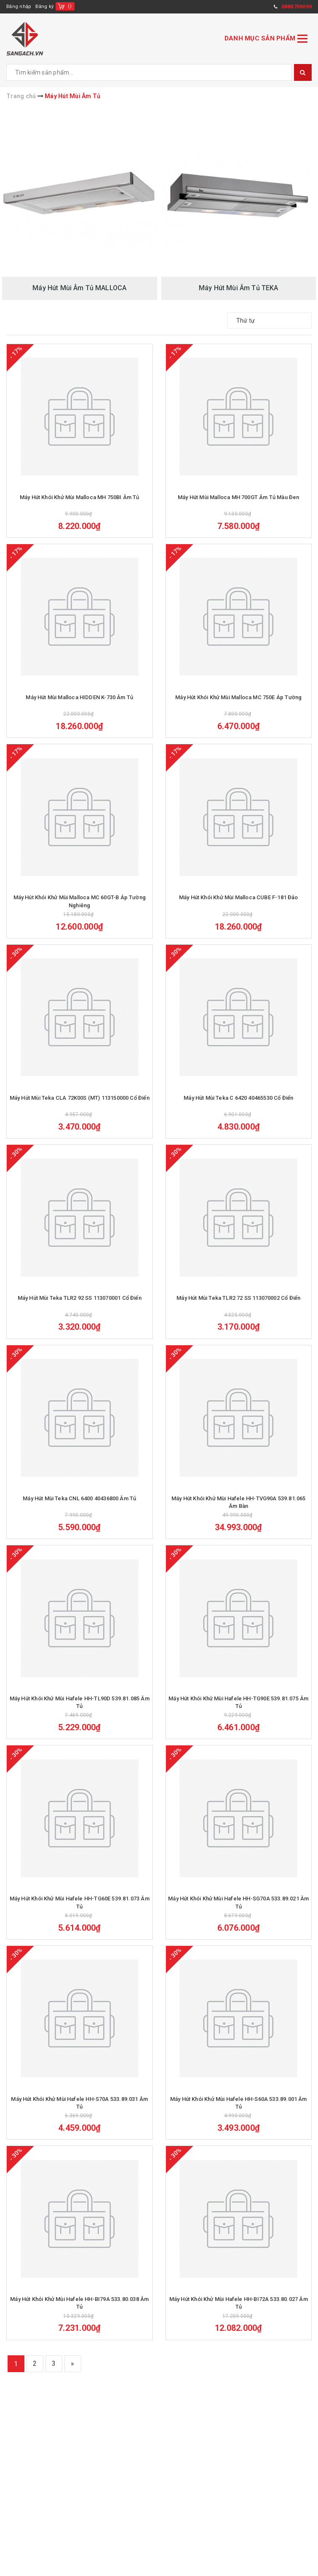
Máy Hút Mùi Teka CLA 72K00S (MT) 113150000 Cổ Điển (80, 1108)
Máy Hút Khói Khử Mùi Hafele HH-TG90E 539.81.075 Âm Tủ (238, 1720)
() (70, 6)
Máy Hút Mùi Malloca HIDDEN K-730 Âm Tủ (79, 702)
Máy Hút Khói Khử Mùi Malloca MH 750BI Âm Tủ (79, 500)
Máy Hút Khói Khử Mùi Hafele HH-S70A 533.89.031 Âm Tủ (79, 2125)
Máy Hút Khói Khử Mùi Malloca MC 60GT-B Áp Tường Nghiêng (79, 909)
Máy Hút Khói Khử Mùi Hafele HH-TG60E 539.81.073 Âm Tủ (80, 1923)
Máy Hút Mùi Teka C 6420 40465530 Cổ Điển (238, 1108)
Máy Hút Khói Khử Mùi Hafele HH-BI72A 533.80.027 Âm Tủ (238, 2329)
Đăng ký (44, 6)
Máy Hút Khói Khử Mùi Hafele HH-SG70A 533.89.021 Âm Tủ (238, 1923)
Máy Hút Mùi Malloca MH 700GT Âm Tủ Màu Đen (238, 500)
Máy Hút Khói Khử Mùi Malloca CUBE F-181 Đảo (238, 905)
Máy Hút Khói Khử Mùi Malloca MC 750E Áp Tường (238, 702)
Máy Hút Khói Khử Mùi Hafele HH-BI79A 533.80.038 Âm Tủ (79, 2329)
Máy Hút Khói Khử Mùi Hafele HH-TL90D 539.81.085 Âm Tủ (80, 1720)
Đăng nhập (18, 6)
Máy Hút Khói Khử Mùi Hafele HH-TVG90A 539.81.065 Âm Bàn (238, 1517)
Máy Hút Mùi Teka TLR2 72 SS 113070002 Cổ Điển (238, 1310)
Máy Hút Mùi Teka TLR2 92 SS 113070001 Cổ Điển (80, 1310)
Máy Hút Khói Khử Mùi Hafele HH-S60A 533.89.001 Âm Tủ (238, 2125)
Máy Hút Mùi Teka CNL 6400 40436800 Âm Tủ (79, 1513)
